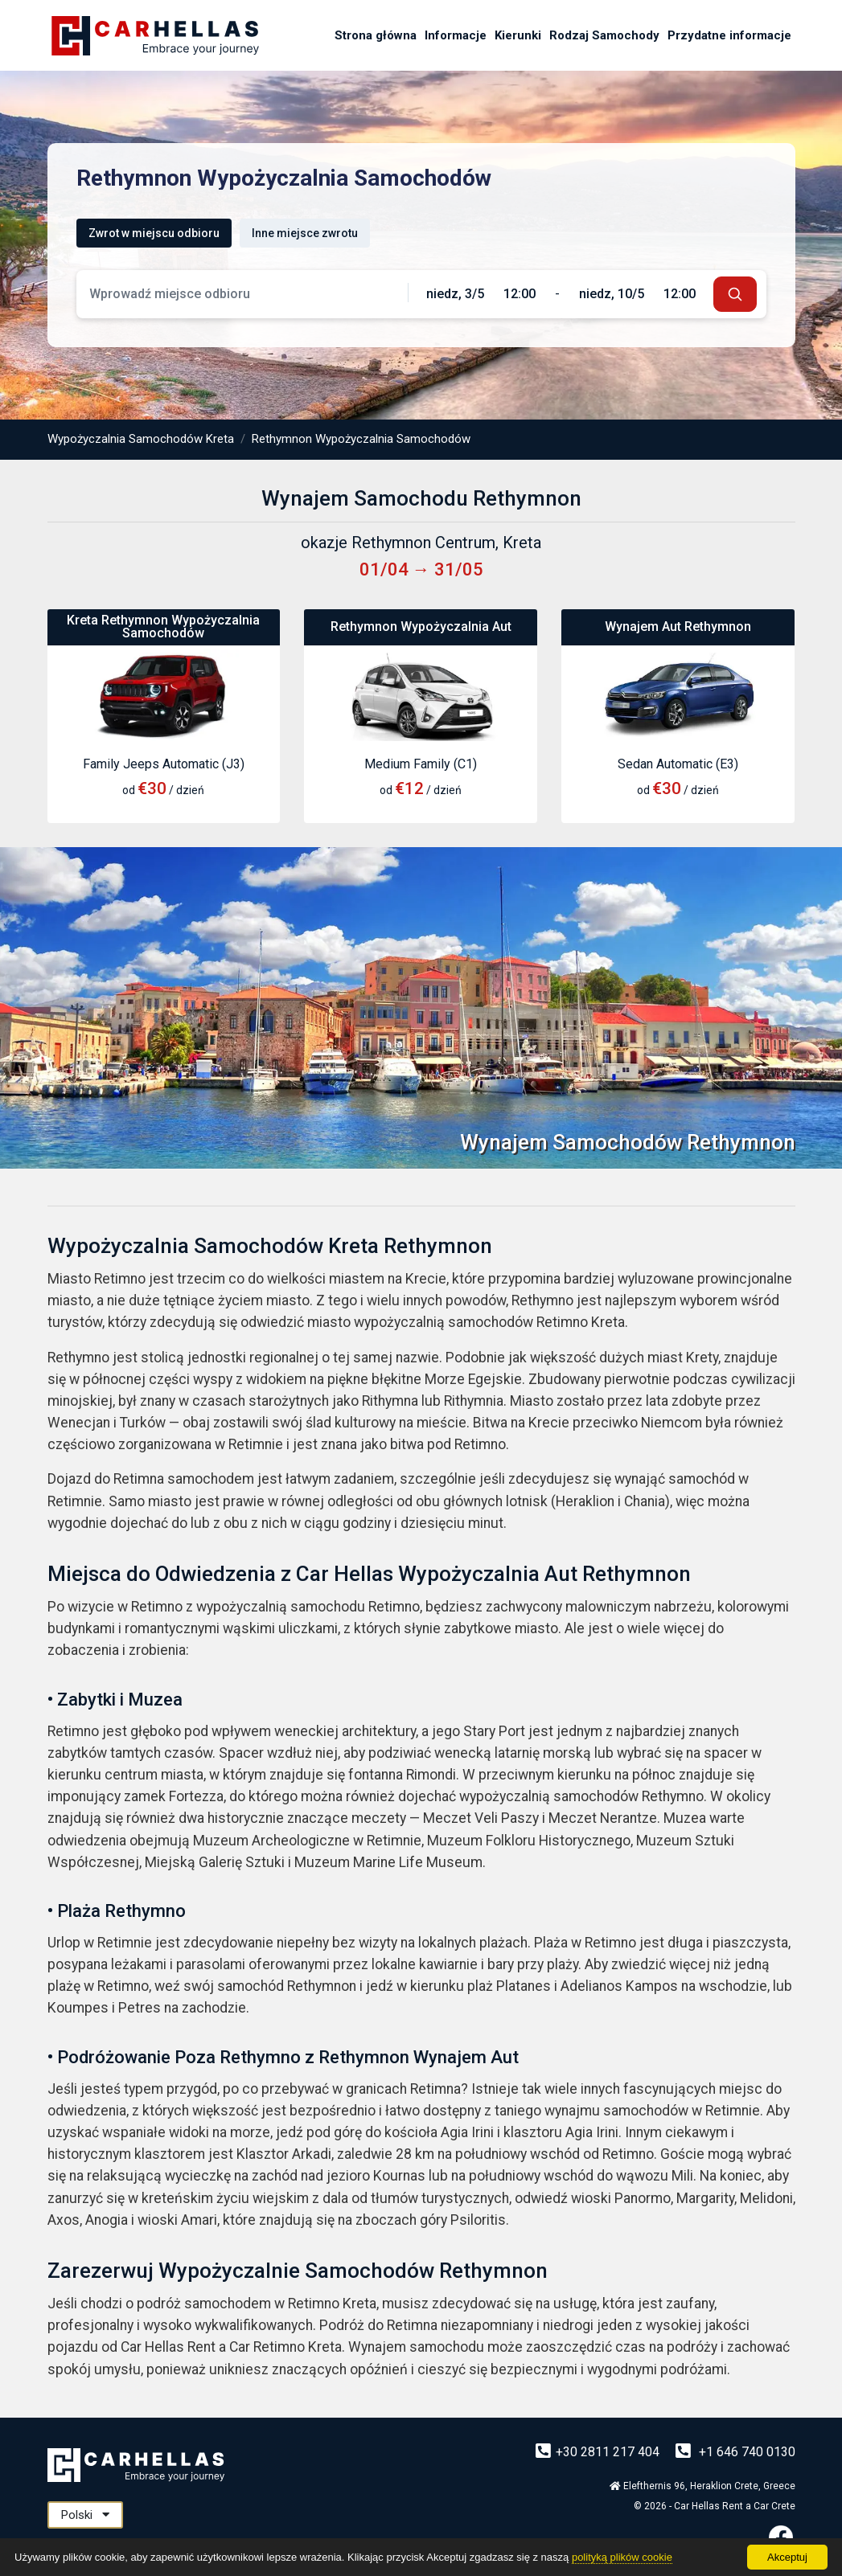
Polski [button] (85, 2515)
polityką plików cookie (622, 2557)
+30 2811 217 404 (599, 2451)
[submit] (735, 294)
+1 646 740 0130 (735, 2451)
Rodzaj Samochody (604, 35)
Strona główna (376, 35)
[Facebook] (780, 2536)
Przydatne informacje (729, 35)
